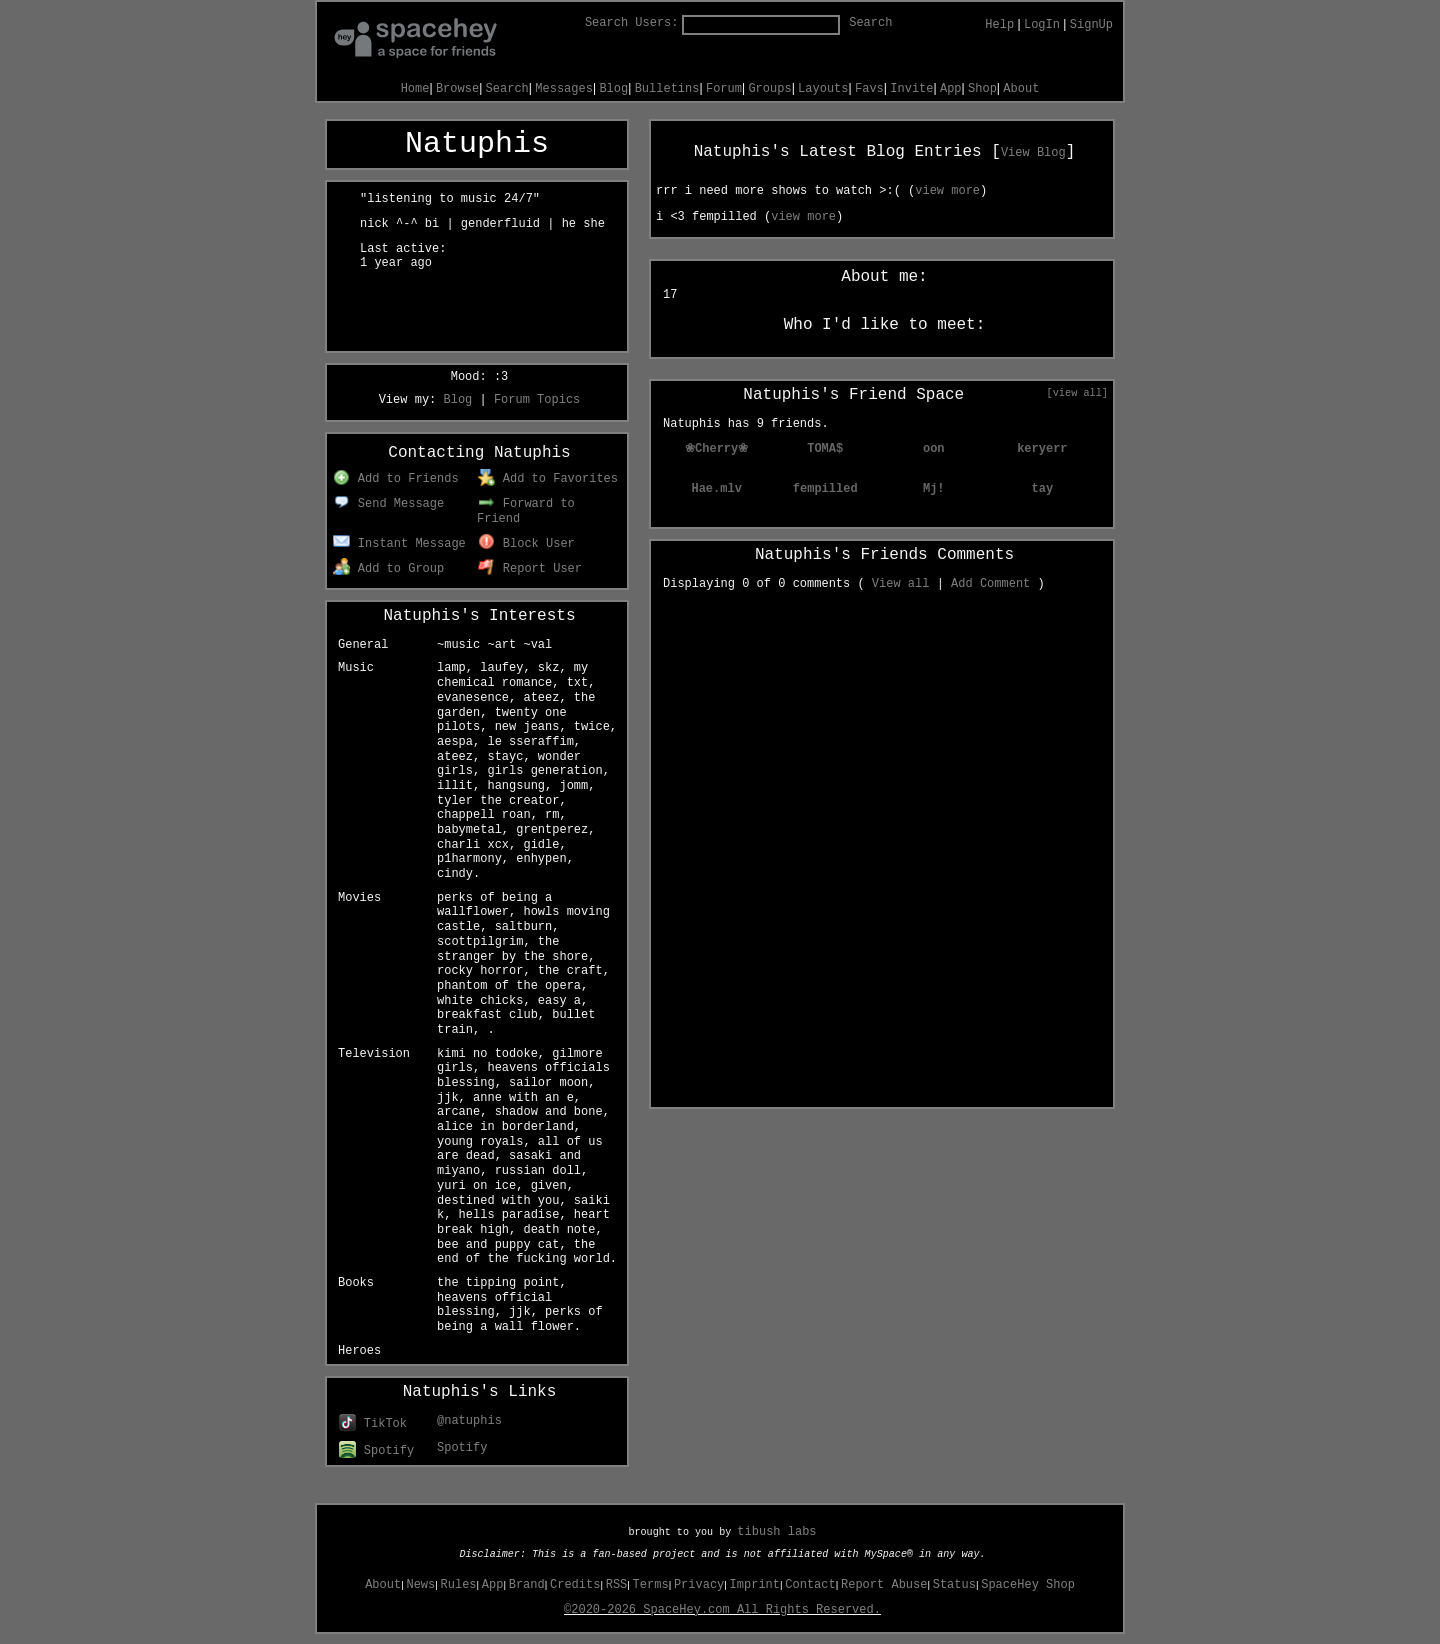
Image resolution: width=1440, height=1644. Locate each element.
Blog (613, 89)
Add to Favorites (548, 479)
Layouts (823, 89)
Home (415, 89)
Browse (457, 89)
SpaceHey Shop (1028, 1585)
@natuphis (469, 1421)
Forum (724, 89)
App (951, 89)
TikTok (373, 1424)
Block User (526, 544)
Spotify (376, 1451)
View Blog (1033, 153)
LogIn (1042, 25)
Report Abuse (884, 1585)
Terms (651, 1585)
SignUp (1091, 25)
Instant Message (399, 544)
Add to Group (388, 569)
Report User (530, 569)
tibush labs (776, 1532)
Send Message (388, 504)
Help (999, 25)
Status (954, 1585)
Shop (982, 89)
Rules (459, 1585)
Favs (869, 89)
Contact (810, 1585)
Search (870, 23)
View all (901, 584)
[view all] (1077, 393)
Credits (575, 1585)
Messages (564, 89)
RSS (617, 1585)
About (1021, 89)
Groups (769, 89)
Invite (911, 89)
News (420, 1585)
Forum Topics (537, 400)
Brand (527, 1585)
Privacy (699, 1585)
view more (947, 191)
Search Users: (632, 23)
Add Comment (990, 584)
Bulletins (667, 89)
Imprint (755, 1585)
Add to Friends (395, 479)
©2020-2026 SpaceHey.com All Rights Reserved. (722, 1610)
